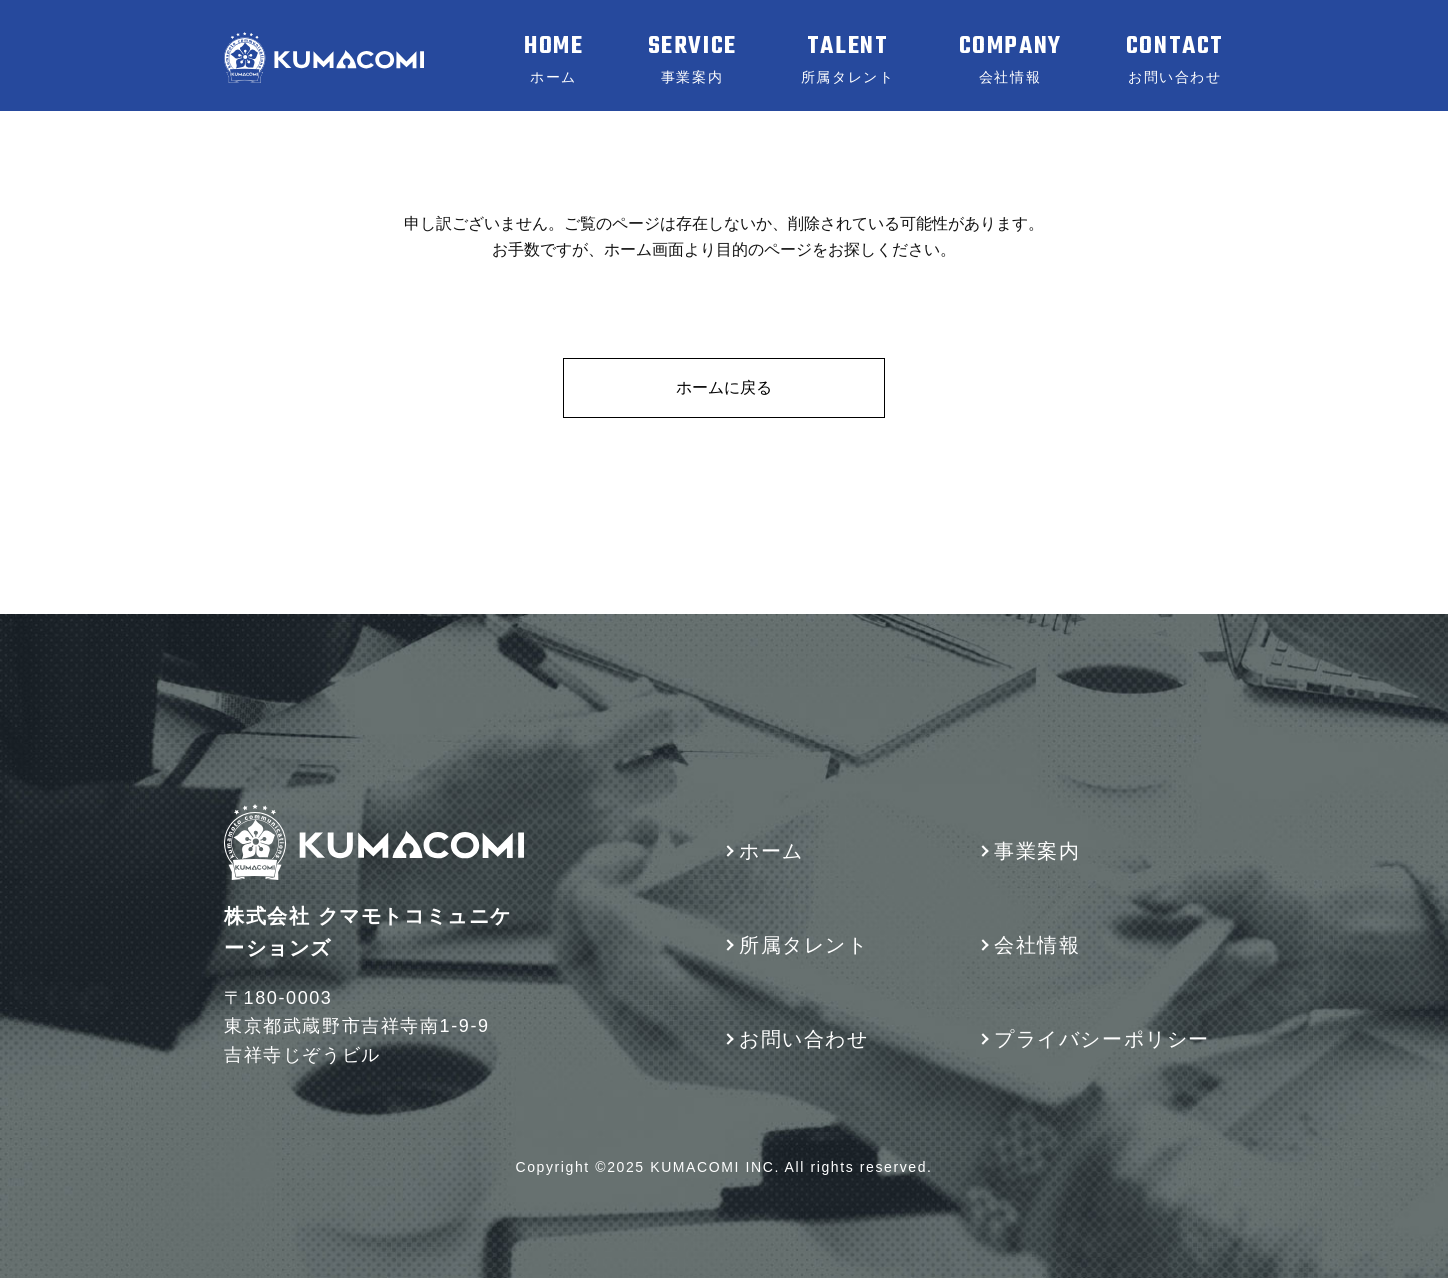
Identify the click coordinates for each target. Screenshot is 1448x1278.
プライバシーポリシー (1102, 1039)
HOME (553, 59)
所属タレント (804, 945)
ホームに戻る (724, 387)
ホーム (771, 851)
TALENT (848, 59)
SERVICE (692, 59)
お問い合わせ (804, 1039)
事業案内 (1037, 851)
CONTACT (1175, 59)
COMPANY (1010, 59)
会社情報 (1037, 945)
